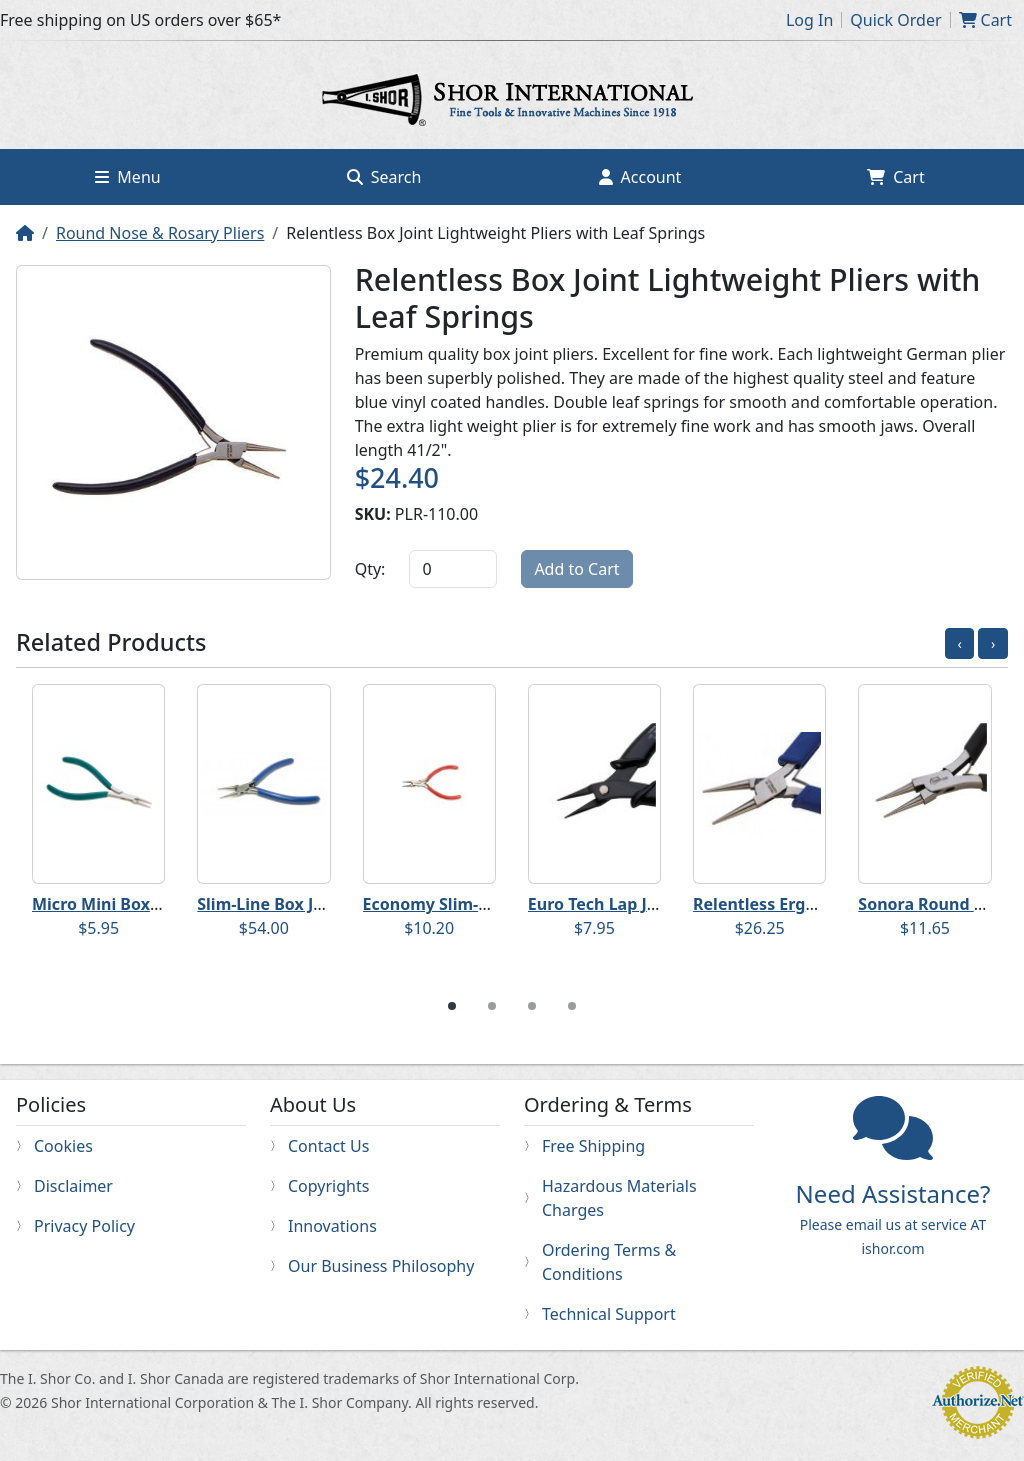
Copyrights (328, 1186)
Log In (809, 20)
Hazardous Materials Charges (619, 1198)
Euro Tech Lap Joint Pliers (627, 904)
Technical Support (609, 1314)
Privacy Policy (84, 1226)
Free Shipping (593, 1146)
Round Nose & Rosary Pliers (160, 233)
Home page (512, 103)
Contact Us (328, 1146)
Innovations (332, 1226)
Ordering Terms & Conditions (609, 1262)
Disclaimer (73, 1186)
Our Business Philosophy (381, 1266)
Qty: (370, 569)
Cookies (63, 1146)
